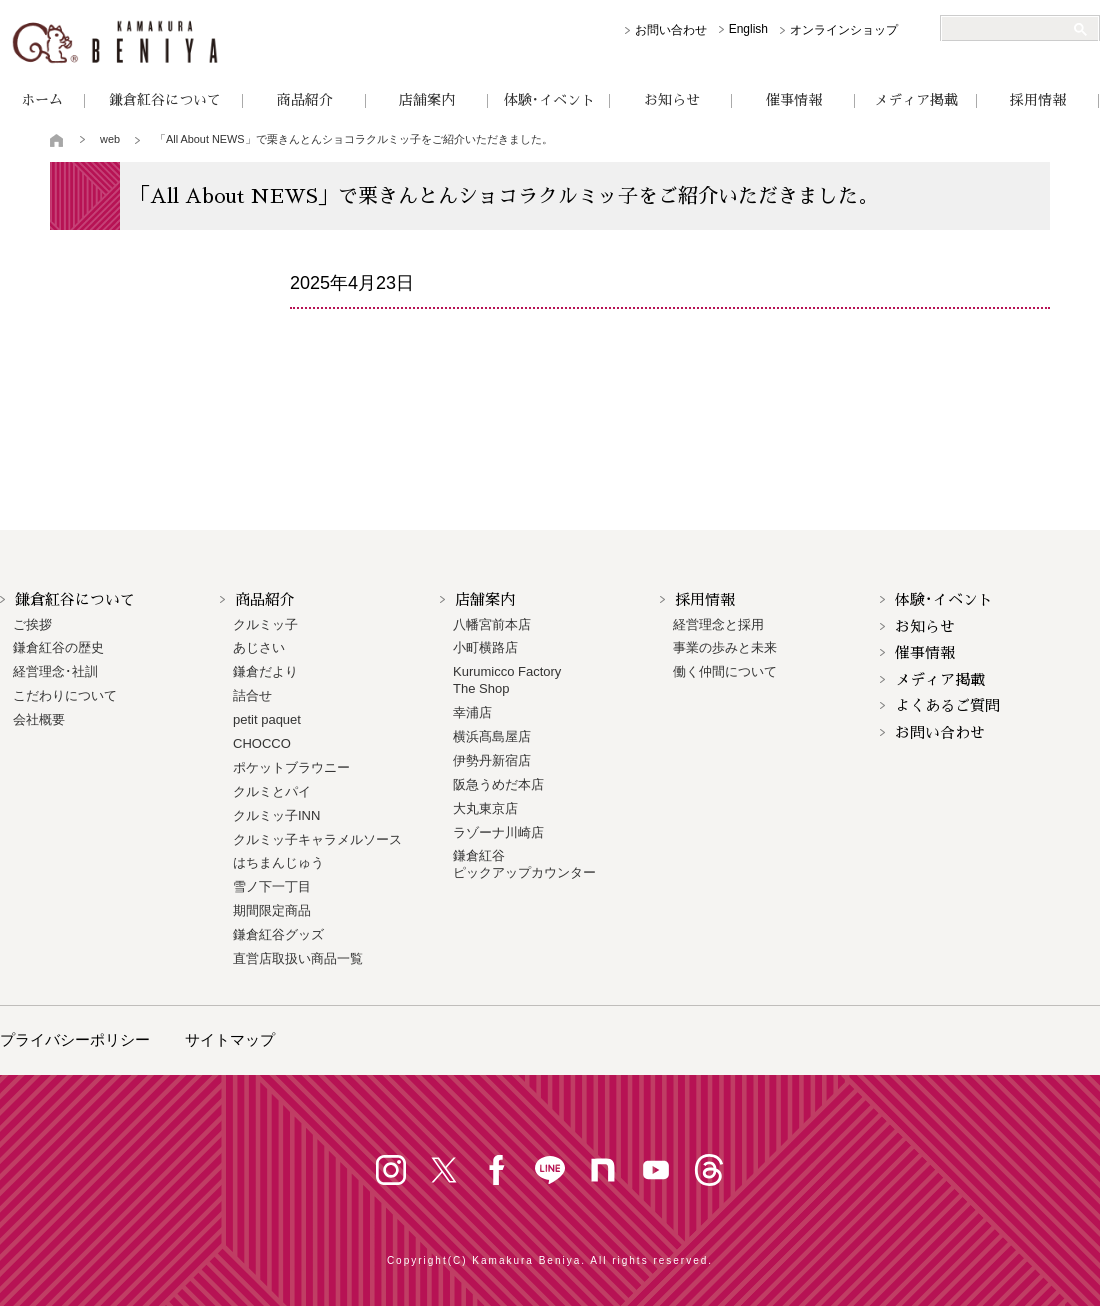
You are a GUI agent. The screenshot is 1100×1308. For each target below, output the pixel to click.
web (110, 139)
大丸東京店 (485, 808)
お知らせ (672, 100)
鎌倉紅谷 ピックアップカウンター (524, 864)
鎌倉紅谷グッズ (278, 934)
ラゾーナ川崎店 (498, 832)
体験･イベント (549, 100)
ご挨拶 (32, 624)
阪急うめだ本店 (498, 784)
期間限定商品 (272, 910)
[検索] (1012, 29)
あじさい (259, 647)
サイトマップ (230, 1039)
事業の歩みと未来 (725, 647)
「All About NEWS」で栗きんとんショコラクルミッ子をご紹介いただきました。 (354, 139)
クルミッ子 (265, 624)
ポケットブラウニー (291, 767)
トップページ (57, 140)
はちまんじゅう (278, 862)
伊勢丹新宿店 (492, 760)
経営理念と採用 (718, 624)
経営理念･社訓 (55, 671)
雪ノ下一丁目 (272, 886)
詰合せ (252, 695)
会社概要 (39, 719)
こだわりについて (65, 695)
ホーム (42, 100)
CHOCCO (262, 743)
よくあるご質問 (947, 705)
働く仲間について (725, 671)
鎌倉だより (265, 671)
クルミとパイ (272, 791)
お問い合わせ (671, 30)
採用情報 (1038, 100)
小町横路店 (485, 647)
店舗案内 (427, 100)
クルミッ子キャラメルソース (317, 839)
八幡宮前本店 (492, 624)
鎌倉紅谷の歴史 (58, 647)
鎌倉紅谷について (165, 100)
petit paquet (267, 719)
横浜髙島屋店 (492, 736)
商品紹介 (305, 100)
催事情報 (794, 100)
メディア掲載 (916, 100)
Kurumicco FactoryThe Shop (507, 680)
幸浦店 (472, 712)
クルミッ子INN (276, 815)
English (748, 29)
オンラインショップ (844, 30)
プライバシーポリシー (75, 1039)
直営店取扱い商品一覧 (298, 958)
